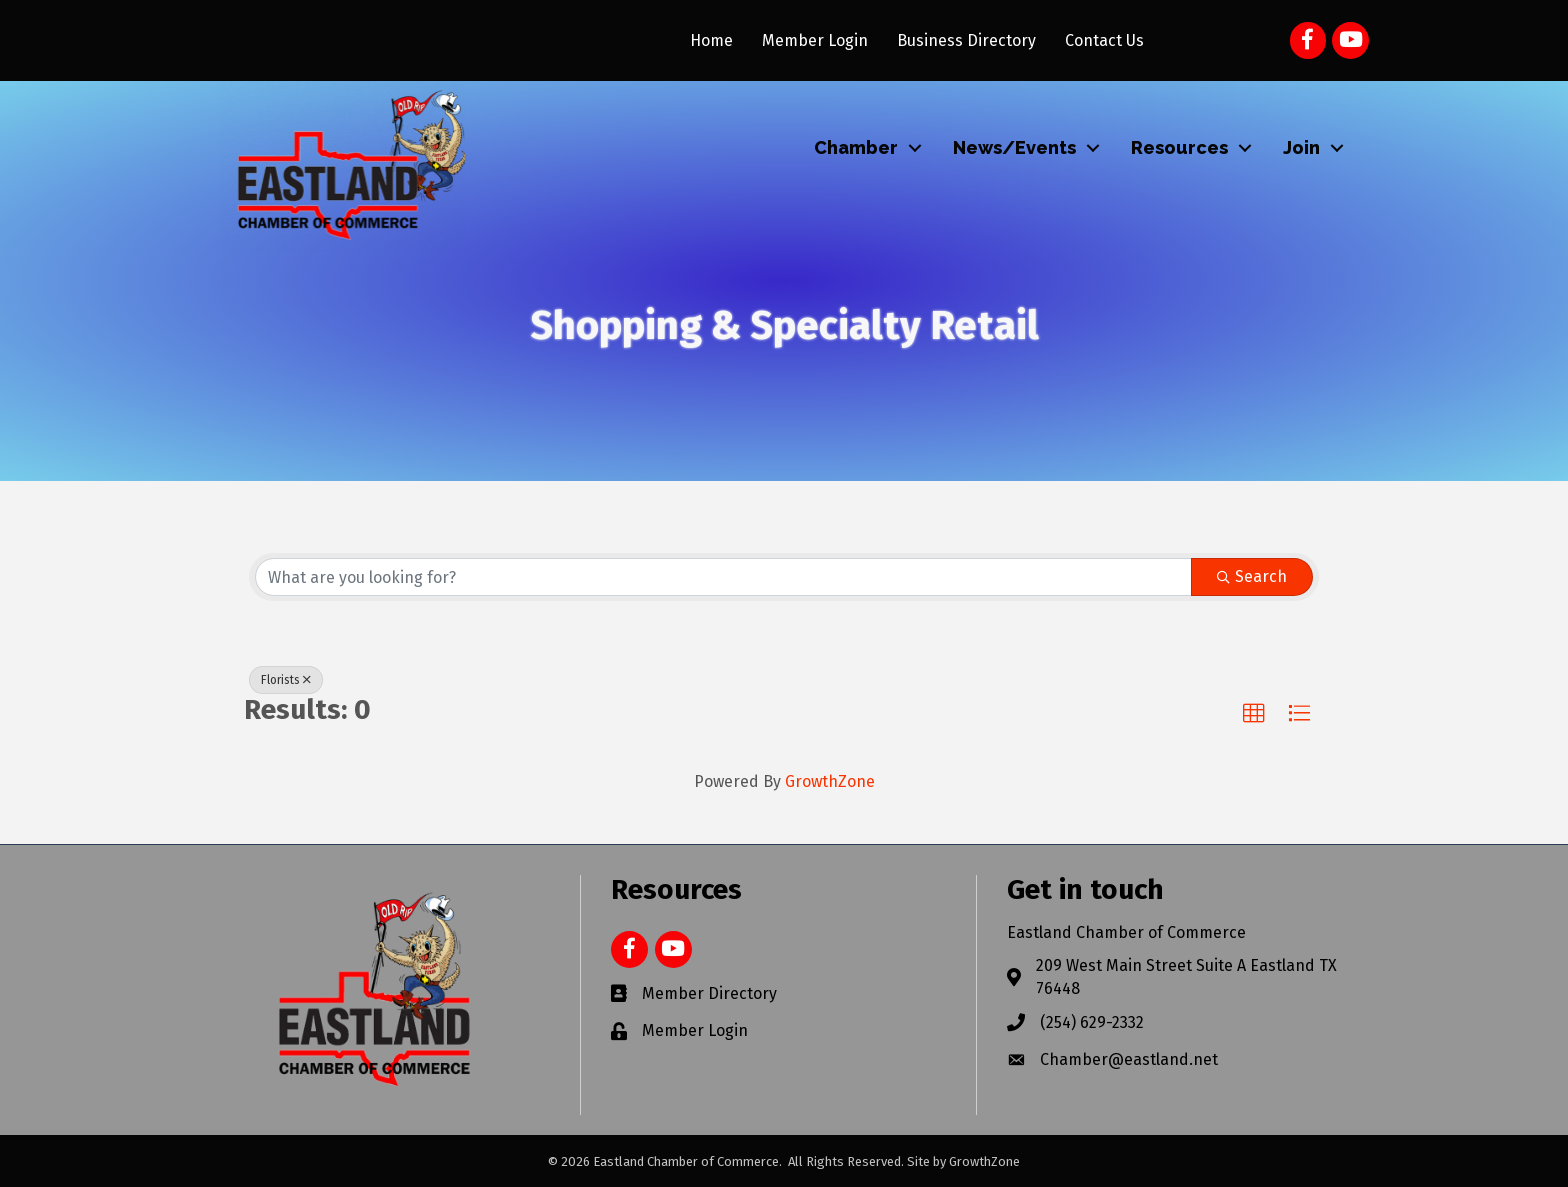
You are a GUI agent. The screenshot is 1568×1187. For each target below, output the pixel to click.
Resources (1179, 147)
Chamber (856, 147)
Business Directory (966, 40)
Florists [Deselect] (286, 680)
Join (1301, 147)
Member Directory (709, 993)
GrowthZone (830, 781)
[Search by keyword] (723, 577)
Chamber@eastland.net (1129, 1059)
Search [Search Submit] (1252, 576)
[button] (1254, 714)
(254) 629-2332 (1092, 1022)
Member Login (815, 40)
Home (711, 40)
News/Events (1014, 147)
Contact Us (1104, 40)
